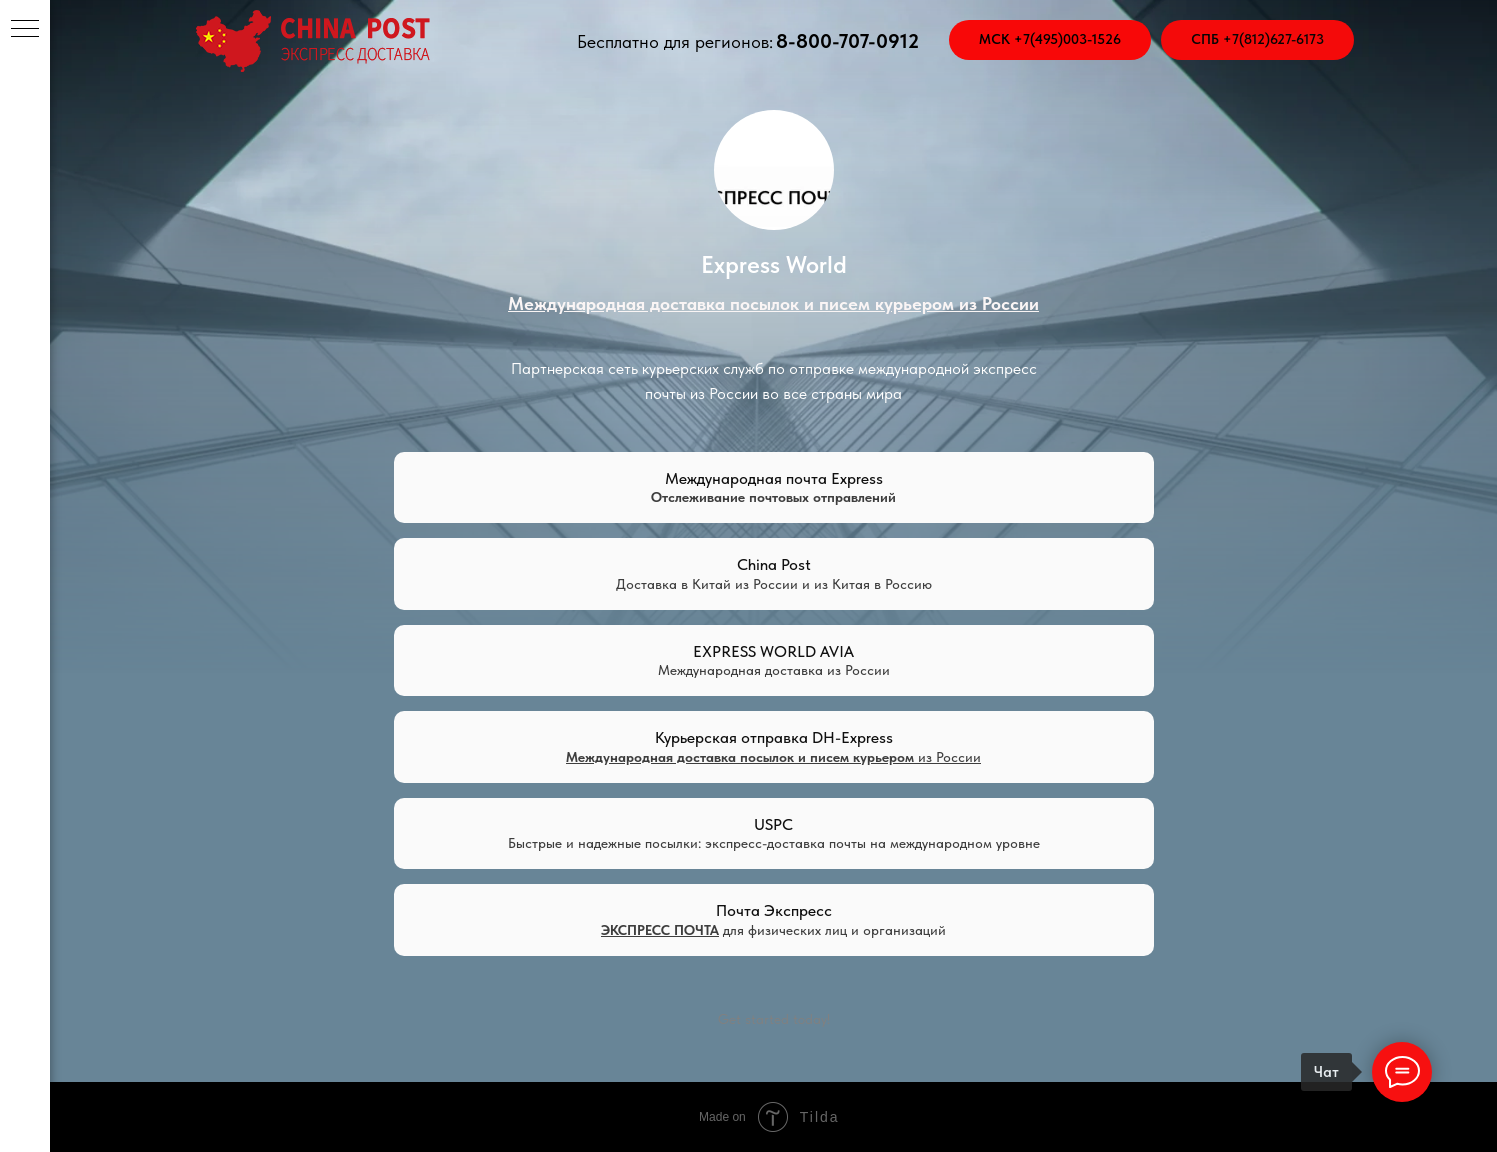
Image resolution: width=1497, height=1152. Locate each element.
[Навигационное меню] (25, 30)
